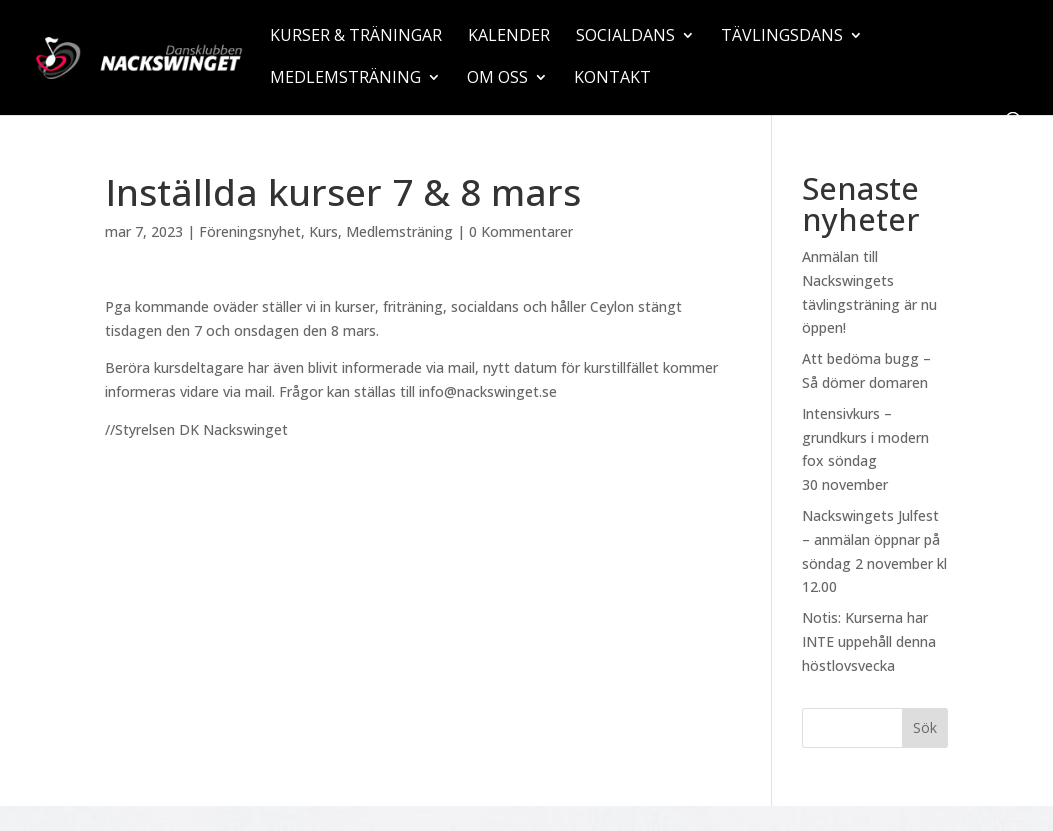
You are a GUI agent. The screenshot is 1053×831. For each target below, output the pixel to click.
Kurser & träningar (356, 37)
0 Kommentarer (521, 231)
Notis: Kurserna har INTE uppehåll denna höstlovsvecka (869, 641)
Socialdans (625, 37)
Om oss (497, 79)
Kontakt (612, 79)
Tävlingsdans (782, 37)
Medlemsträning (345, 79)
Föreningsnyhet (250, 231)
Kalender (509, 37)
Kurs (323, 231)
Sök (925, 727)
